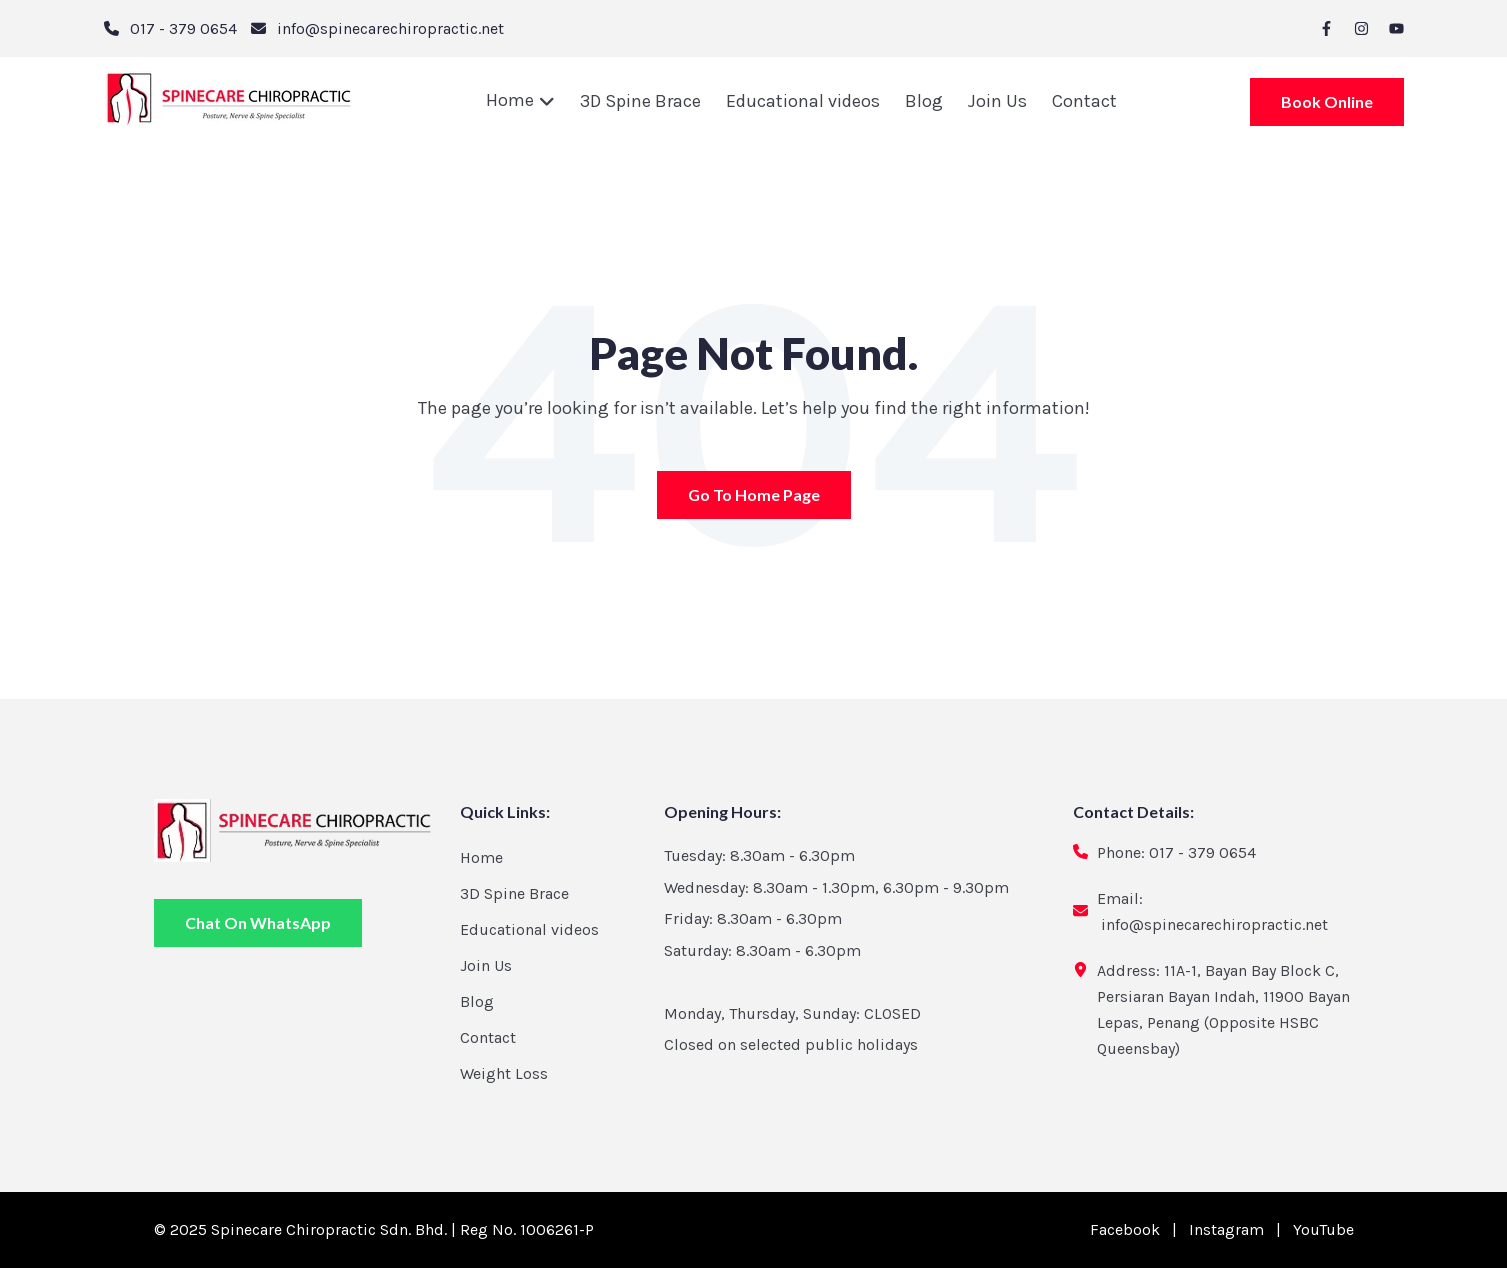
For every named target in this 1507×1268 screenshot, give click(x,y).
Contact (1084, 101)
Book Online (1327, 109)
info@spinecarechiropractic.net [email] (390, 28)
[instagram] (1361, 28)
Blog (924, 101)
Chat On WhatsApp (258, 922)
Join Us (997, 101)
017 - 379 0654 (1202, 852)
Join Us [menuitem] (486, 965)
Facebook (1125, 1229)
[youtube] (1396, 28)
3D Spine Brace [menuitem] (514, 893)
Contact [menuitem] (488, 1037)
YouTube (1323, 1229)
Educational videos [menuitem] (529, 929)
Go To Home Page (754, 500)
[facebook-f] (1326, 28)
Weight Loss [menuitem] (504, 1073)
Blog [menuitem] (477, 1001)
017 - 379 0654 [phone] (183, 28)
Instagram (1226, 1229)
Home (512, 100)
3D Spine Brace (640, 101)
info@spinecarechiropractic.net (1214, 924)
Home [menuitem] (481, 857)
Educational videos (803, 101)
